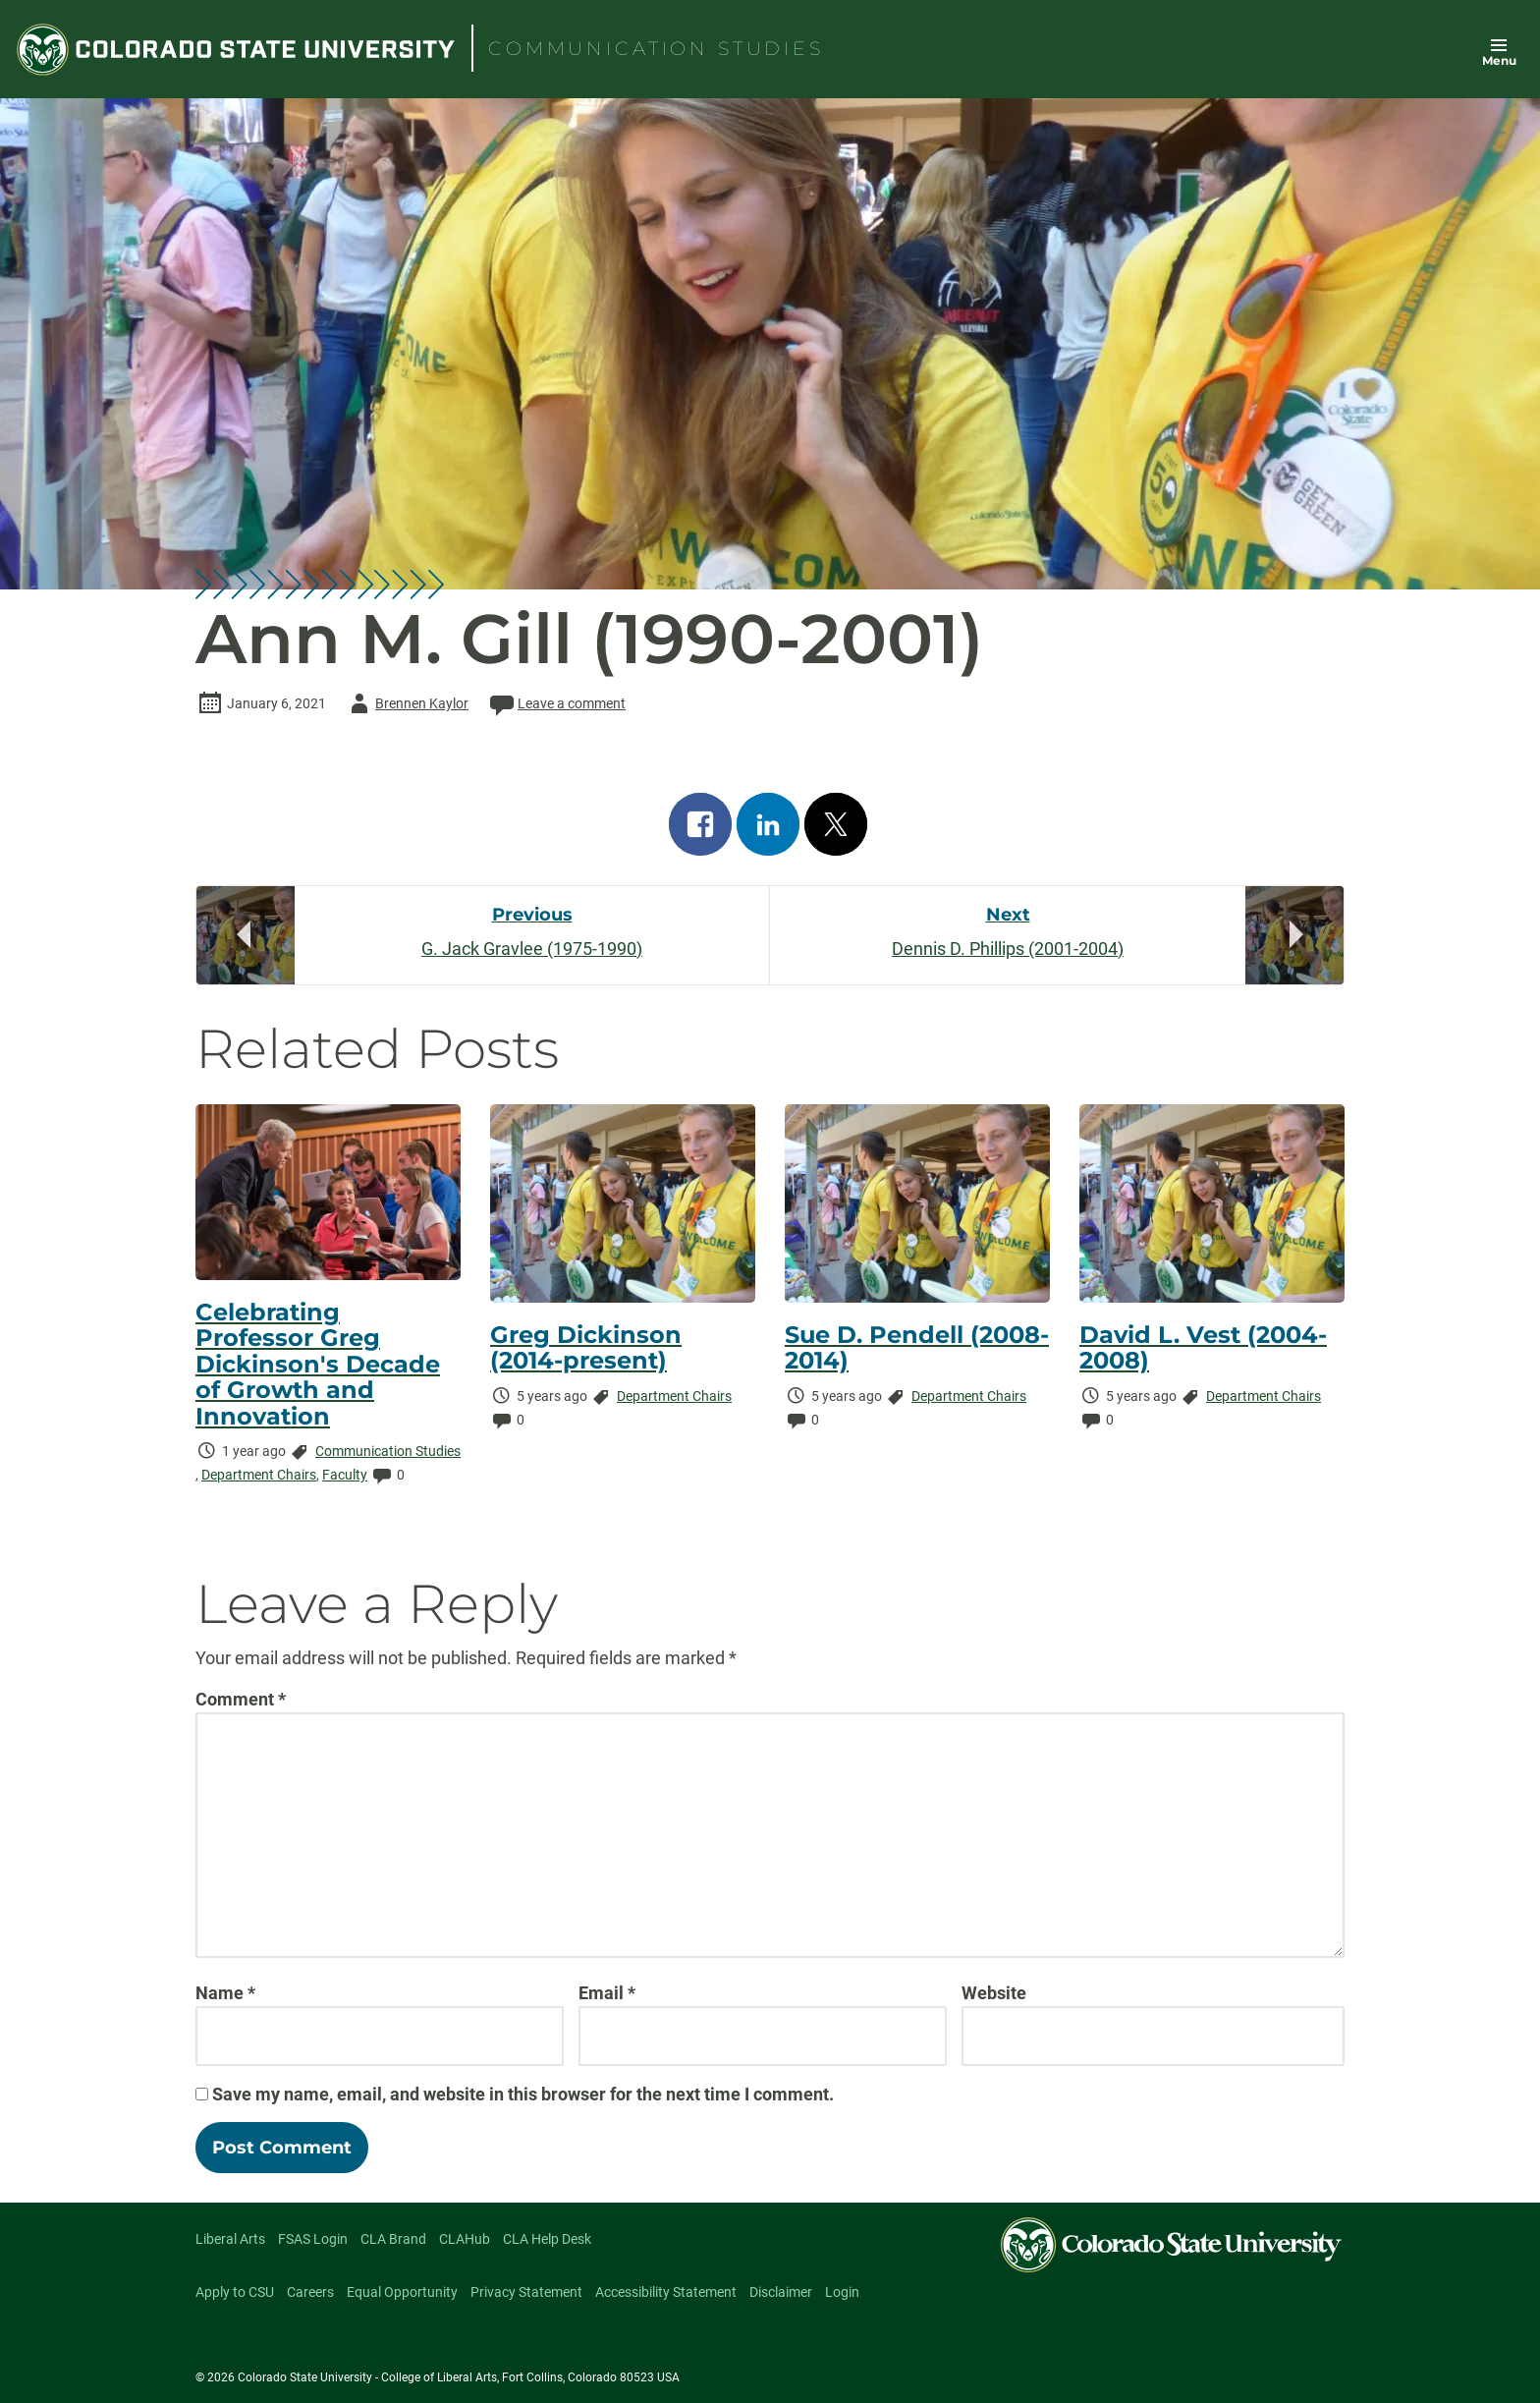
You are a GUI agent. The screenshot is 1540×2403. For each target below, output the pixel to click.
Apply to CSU (234, 2292)
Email (606, 1993)
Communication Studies (388, 1451)
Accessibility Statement (666, 2292)
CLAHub (464, 2239)
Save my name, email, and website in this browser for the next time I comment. (523, 2094)
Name (225, 1993)
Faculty (344, 1474)
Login (842, 2292)
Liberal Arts (230, 2239)
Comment (240, 1699)
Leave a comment (556, 703)
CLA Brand (393, 2239)
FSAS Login (313, 2239)
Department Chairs (258, 1474)
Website (994, 1993)
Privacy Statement (526, 2292)
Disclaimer (780, 2292)
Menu (1499, 60)
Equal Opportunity (402, 2292)
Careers (310, 2292)
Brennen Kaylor (406, 703)
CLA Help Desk (547, 2239)
